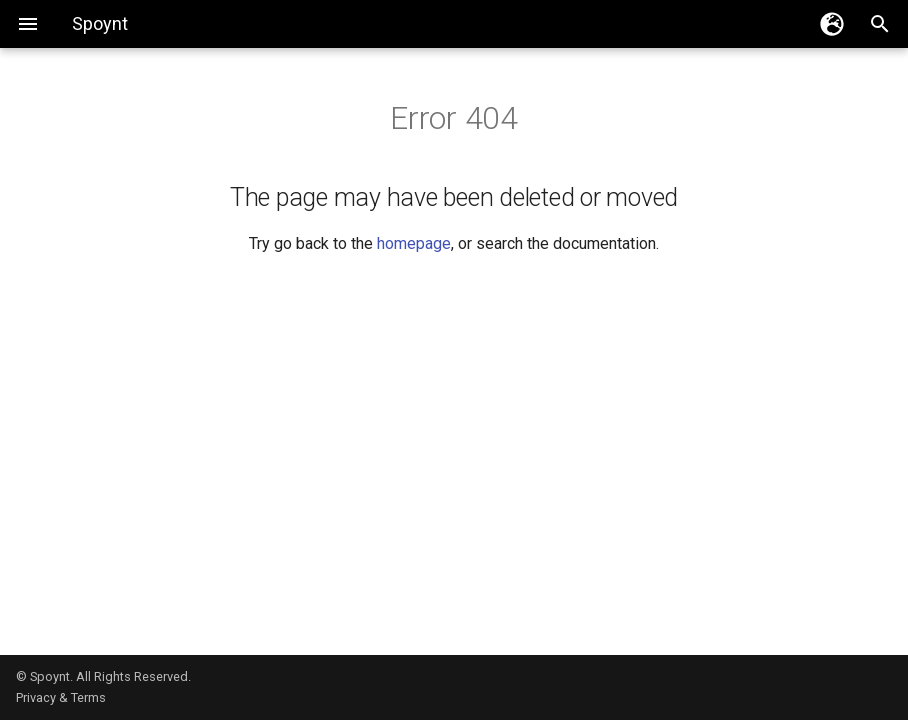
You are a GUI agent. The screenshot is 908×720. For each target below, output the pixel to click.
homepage (414, 243)
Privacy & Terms (61, 697)
